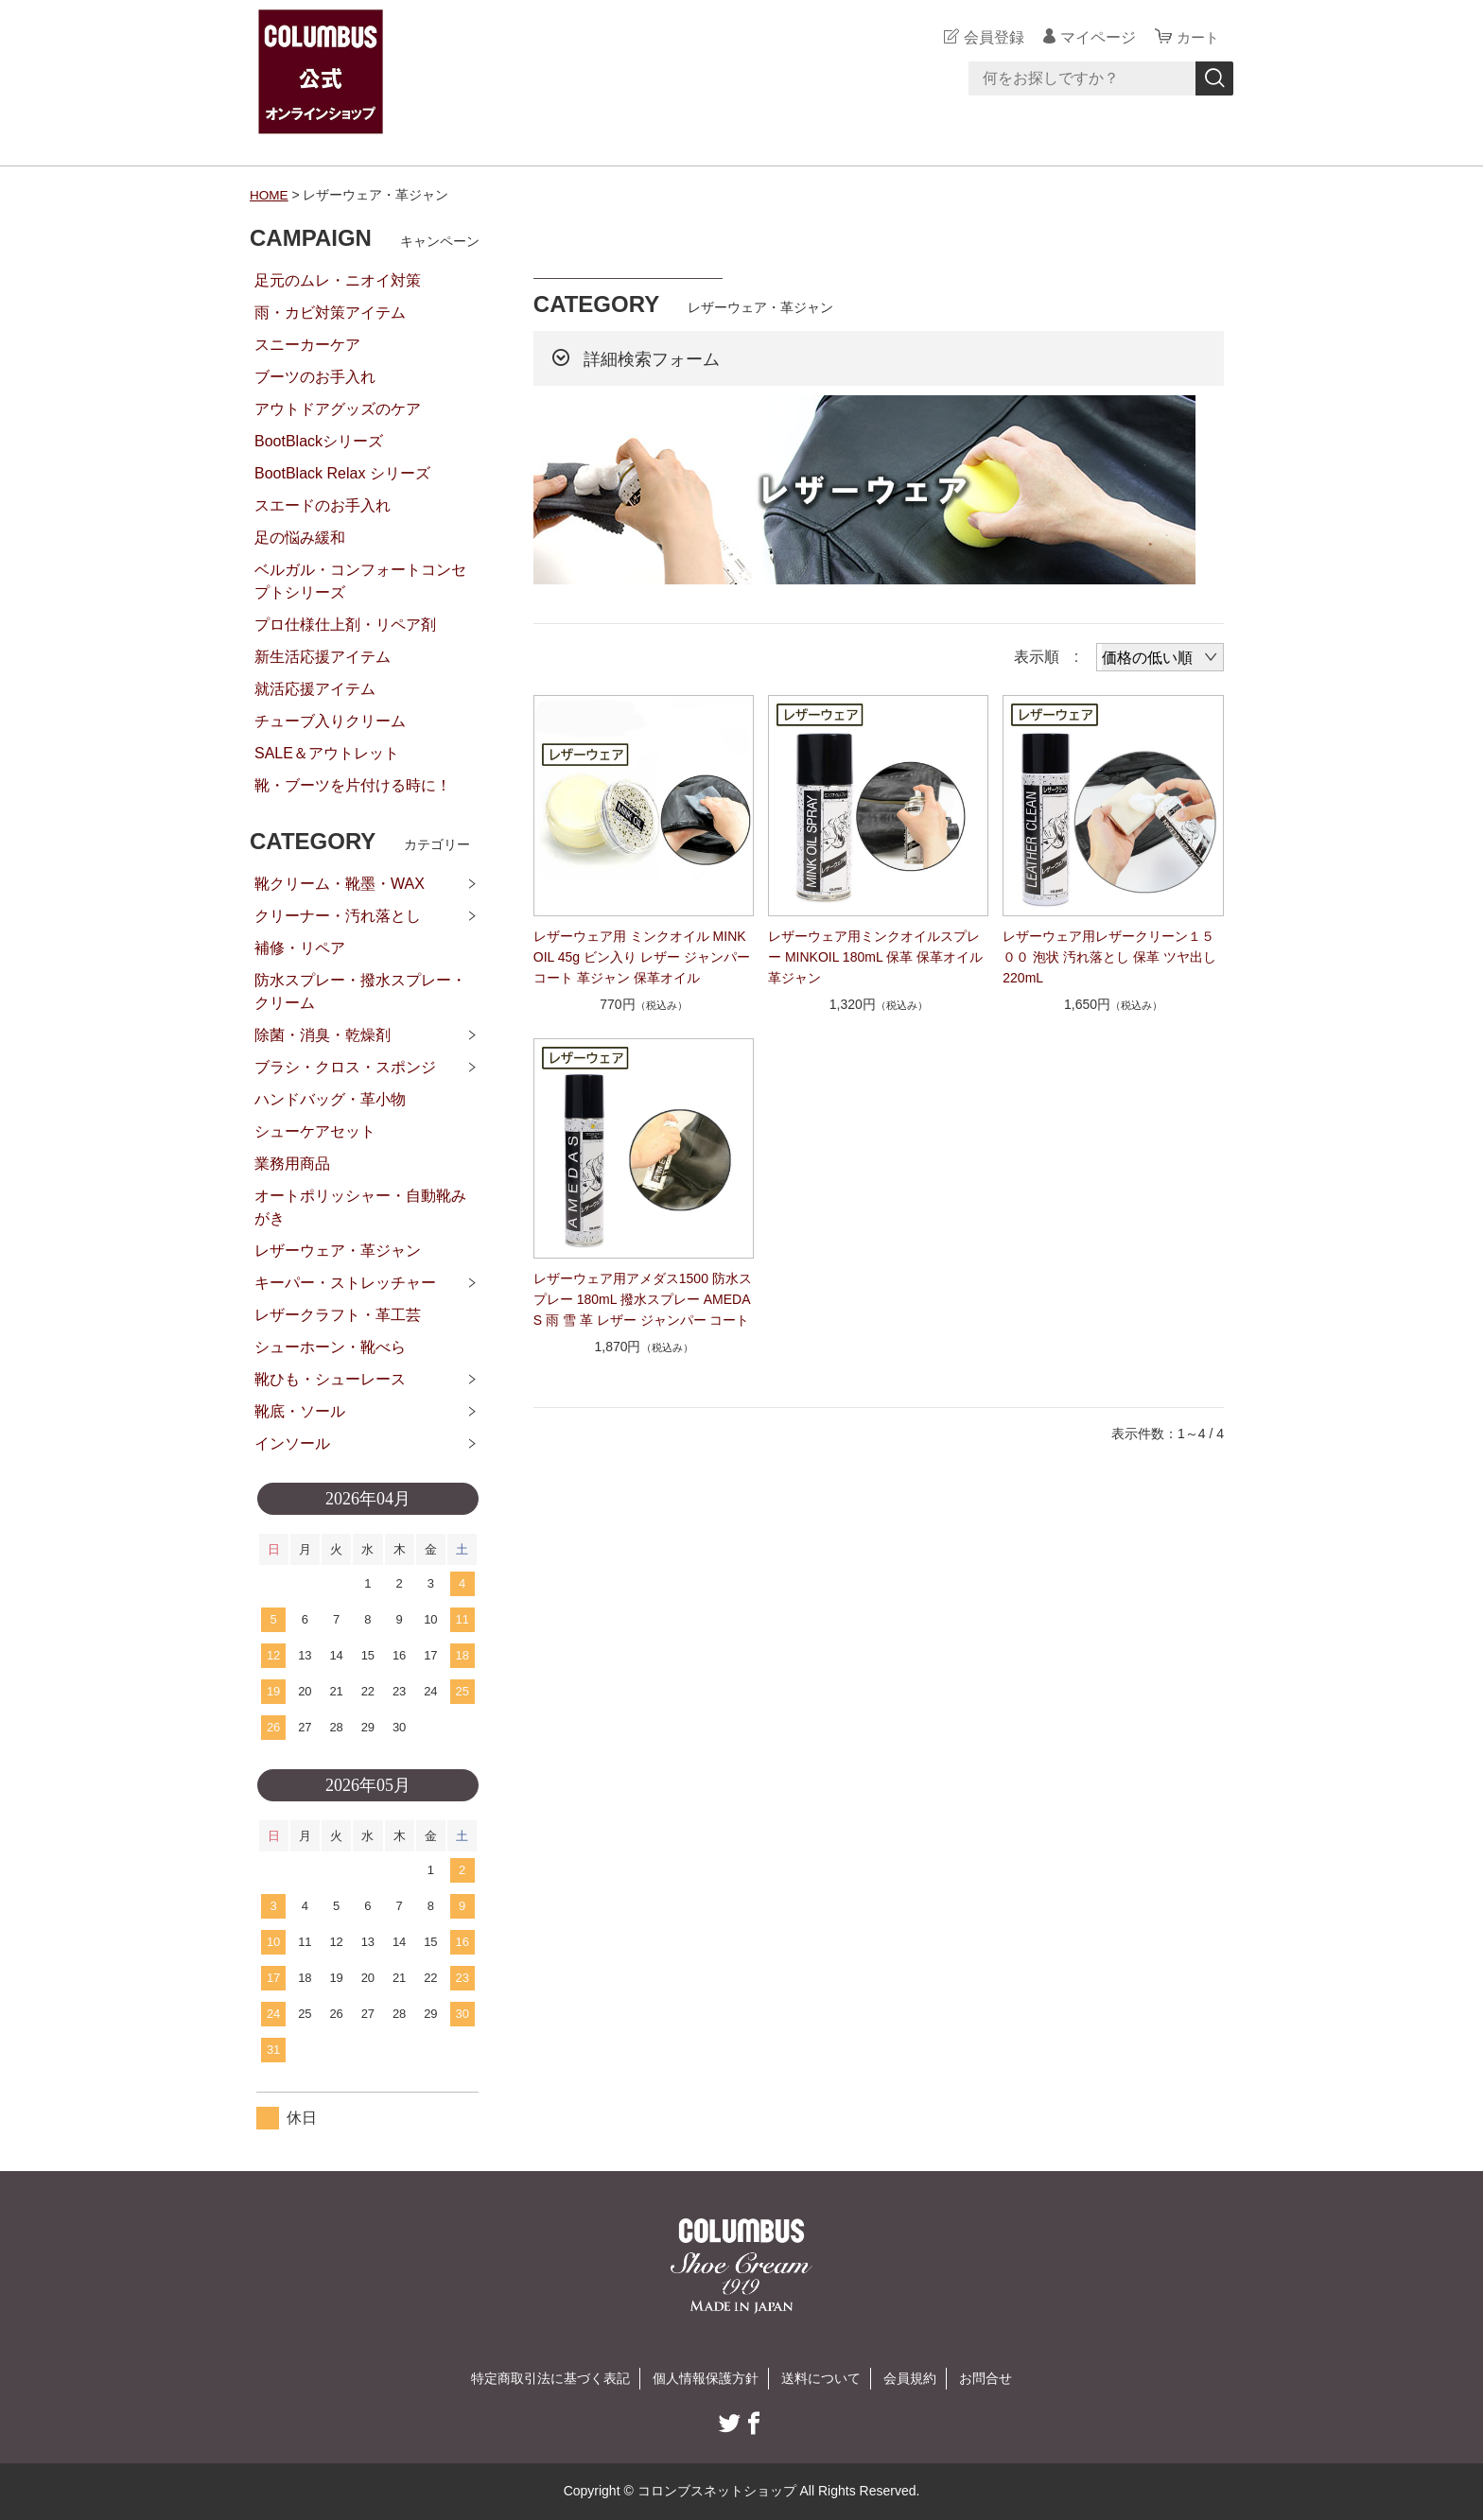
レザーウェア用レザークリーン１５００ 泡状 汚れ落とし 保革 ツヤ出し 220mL (1109, 956)
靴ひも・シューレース (330, 1379)
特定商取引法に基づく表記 (550, 2378)
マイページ (1095, 37)
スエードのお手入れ (322, 505)
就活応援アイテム (314, 689)
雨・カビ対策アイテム (330, 312)
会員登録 (991, 37)
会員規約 (909, 2378)
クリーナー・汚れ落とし (337, 916)
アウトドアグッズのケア (337, 409)
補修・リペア (299, 948)
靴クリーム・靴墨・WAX (339, 884)
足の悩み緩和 (299, 538)
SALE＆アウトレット (326, 753)
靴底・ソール (299, 1411)
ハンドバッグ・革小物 (330, 1099)
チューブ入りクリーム (330, 721)
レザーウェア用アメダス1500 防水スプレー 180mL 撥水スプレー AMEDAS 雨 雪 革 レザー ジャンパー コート (642, 1299)
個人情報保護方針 (706, 2378)
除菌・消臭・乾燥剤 (322, 1035)
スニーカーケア (307, 345)
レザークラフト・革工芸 (337, 1315)
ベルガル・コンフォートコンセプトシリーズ (360, 581)
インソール (292, 1443)
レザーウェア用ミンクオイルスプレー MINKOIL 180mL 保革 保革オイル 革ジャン (875, 956)
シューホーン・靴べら (330, 1347)
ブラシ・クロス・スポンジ (345, 1067)
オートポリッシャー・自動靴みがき (360, 1207)
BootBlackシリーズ (318, 441)
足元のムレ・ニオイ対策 (337, 280)
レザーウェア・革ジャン (337, 1251)
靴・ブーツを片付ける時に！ (352, 785)
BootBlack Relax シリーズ (342, 473)
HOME (269, 194)
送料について (821, 2378)
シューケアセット (314, 1131)
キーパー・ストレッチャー (345, 1283)
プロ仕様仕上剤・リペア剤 (345, 625)
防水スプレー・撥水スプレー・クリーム (360, 991)
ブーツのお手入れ (314, 377)
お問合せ (985, 2378)
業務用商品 (292, 1164)
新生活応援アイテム (322, 657)
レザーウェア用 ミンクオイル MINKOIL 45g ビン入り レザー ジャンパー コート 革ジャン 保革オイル (641, 956)
